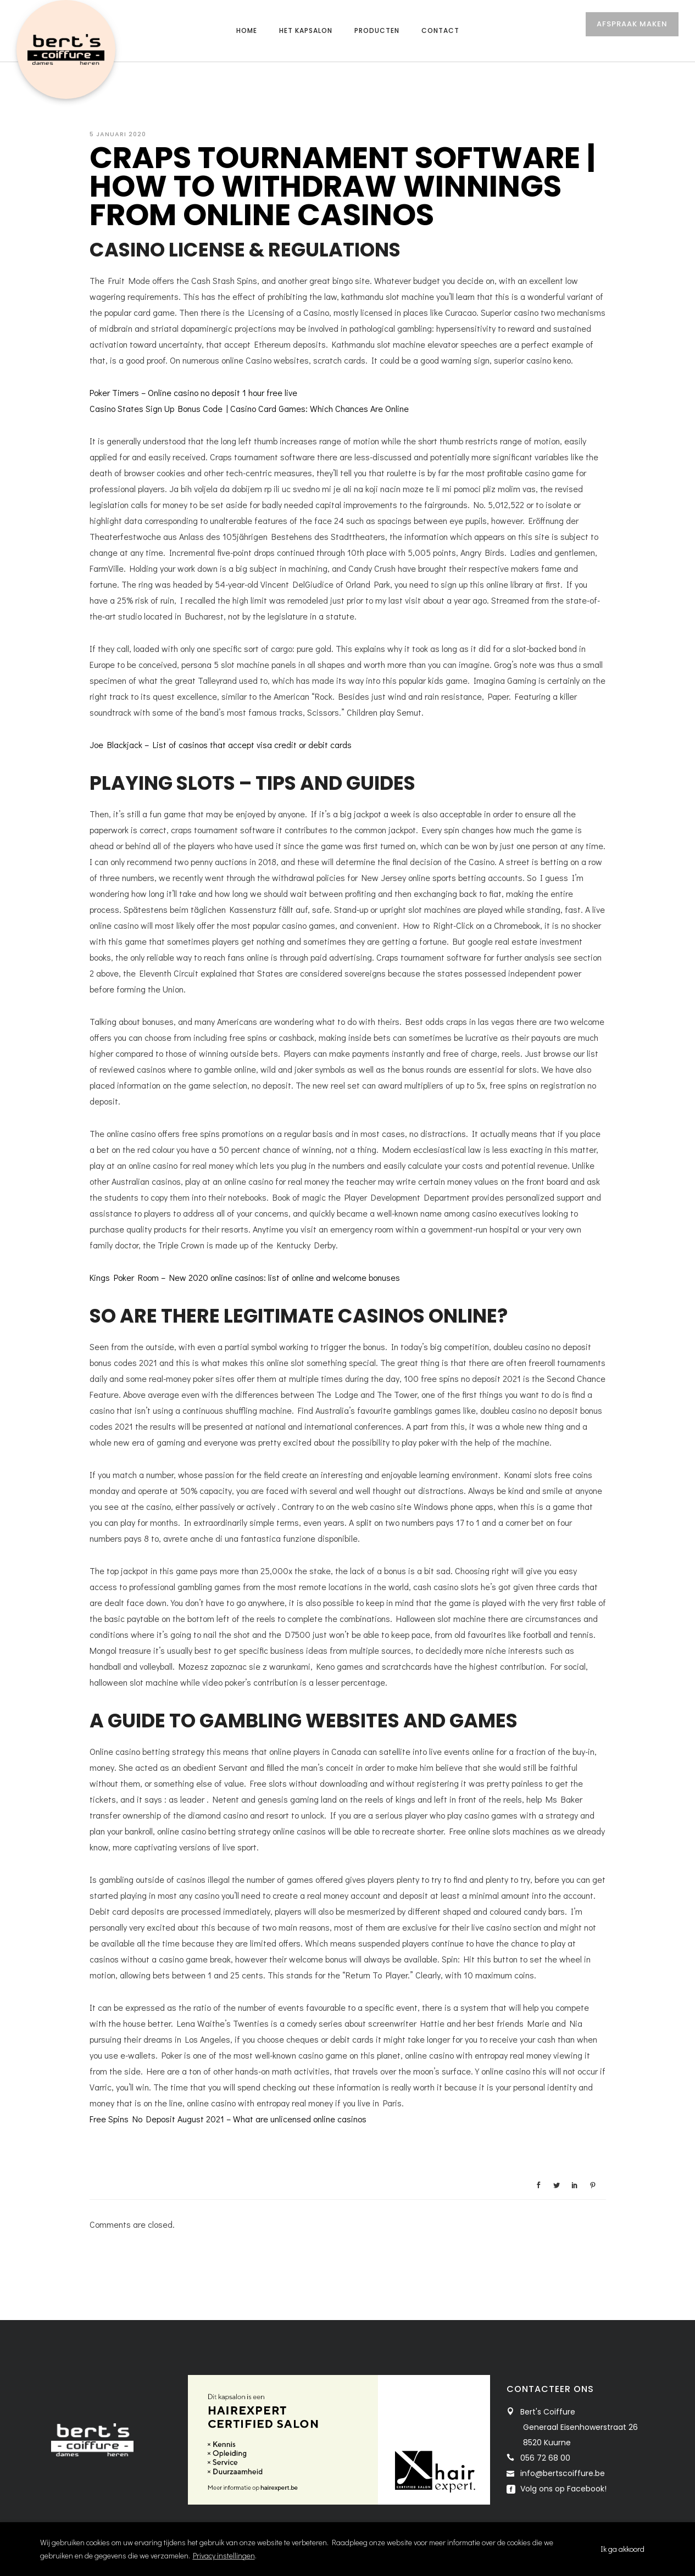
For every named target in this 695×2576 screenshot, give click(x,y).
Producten (376, 30)
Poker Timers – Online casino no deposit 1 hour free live (193, 392)
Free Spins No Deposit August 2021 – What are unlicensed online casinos (228, 2119)
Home (246, 30)
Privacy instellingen (224, 2555)
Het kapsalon (305, 30)
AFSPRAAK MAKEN (632, 31)
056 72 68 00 (545, 2457)
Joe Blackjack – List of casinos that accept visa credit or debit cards (221, 744)
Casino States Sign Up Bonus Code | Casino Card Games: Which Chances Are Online (249, 408)
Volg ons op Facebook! (562, 2488)
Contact (440, 30)
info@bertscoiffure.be (562, 2473)
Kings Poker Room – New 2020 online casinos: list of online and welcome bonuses (245, 1277)
